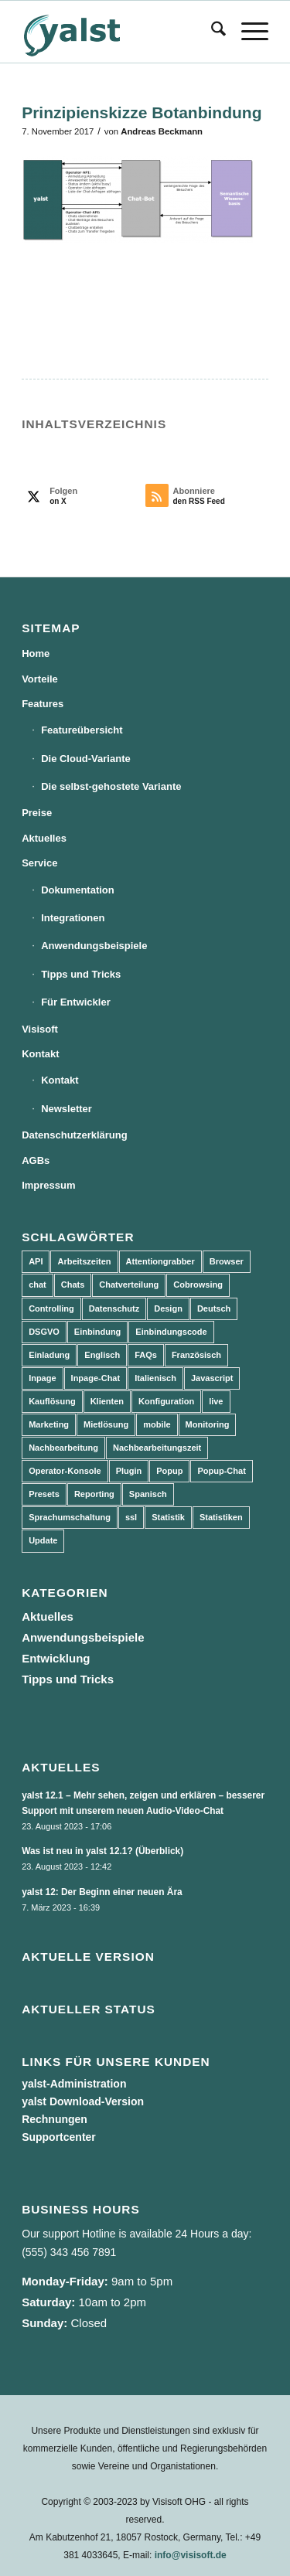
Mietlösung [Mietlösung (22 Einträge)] (106, 1424)
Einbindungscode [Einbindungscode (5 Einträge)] (170, 1331)
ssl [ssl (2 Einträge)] (131, 1517)
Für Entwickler (76, 1002)
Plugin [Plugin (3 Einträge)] (129, 1470)
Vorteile (40, 679)
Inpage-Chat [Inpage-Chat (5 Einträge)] (96, 1378)
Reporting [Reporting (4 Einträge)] (94, 1494)
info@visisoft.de (191, 2555)
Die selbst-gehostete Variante (111, 786)
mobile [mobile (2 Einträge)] (156, 1424)
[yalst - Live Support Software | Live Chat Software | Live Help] (120, 32)
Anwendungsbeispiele (94, 945)
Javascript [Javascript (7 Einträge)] (212, 1378)
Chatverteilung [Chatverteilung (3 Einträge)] (129, 1284)
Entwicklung (56, 1658)
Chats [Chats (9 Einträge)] (73, 1284)
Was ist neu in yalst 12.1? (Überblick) (102, 1851)
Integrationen (72, 918)
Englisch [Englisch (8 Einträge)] (102, 1354)
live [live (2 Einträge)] (216, 1401)
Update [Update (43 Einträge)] (43, 1540)
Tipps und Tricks (81, 974)
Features (42, 704)
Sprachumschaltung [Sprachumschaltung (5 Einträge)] (70, 1517)
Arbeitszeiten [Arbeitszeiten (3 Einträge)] (84, 1261)
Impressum (48, 1185)
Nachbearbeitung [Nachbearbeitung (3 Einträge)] (63, 1447)
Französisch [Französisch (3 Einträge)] (196, 1354)
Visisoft (40, 1029)
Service (39, 863)
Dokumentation (77, 890)
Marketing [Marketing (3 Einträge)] (49, 1424)
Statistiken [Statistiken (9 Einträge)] (221, 1517)
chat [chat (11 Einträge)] (37, 1284)
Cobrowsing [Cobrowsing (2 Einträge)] (198, 1284)
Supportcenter (59, 2137)
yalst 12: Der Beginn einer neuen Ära (102, 1892)
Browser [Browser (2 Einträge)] (227, 1261)
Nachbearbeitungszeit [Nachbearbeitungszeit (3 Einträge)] (157, 1447)
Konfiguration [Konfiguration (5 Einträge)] (166, 1401)
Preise (37, 812)
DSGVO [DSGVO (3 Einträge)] (44, 1331)
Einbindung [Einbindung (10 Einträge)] (97, 1331)
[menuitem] (211, 32)
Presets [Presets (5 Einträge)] (44, 1494)
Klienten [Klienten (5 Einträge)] (107, 1401)
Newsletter (66, 1108)
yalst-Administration (74, 2083)
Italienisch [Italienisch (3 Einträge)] (155, 1378)
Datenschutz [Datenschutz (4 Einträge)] (114, 1308)
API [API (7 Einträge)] (36, 1261)
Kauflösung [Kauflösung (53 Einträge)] (52, 1401)
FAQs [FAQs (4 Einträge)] (146, 1354)
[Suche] (211, 32)
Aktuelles (44, 838)
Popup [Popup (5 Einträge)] (169, 1470)
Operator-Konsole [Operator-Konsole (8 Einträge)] (65, 1470)
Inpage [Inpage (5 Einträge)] (42, 1378)
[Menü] (247, 32)
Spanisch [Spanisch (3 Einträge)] (148, 1494)
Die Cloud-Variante (86, 758)
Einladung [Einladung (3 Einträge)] (49, 1354)
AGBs (35, 1160)
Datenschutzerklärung (75, 1135)
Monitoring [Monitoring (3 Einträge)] (208, 1424)
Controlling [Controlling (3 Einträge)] (51, 1308)
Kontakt (40, 1054)
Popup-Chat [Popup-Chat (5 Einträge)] (221, 1470)
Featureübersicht (81, 730)
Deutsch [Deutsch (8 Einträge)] (213, 1308)
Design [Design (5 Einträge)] (168, 1308)
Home (35, 653)
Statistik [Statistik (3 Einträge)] (168, 1517)
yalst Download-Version (83, 2101)
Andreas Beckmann (162, 131)
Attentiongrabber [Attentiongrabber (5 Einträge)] (160, 1261)
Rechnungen (54, 2119)
